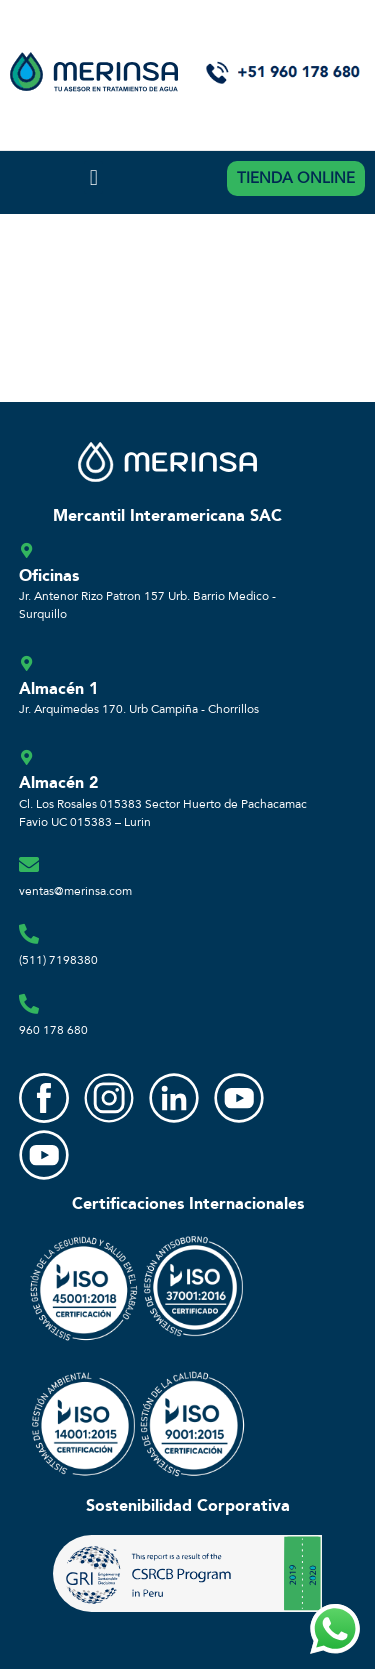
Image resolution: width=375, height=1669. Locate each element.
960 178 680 (53, 1030)
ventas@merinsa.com (75, 891)
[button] (93, 177)
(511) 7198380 (58, 960)
